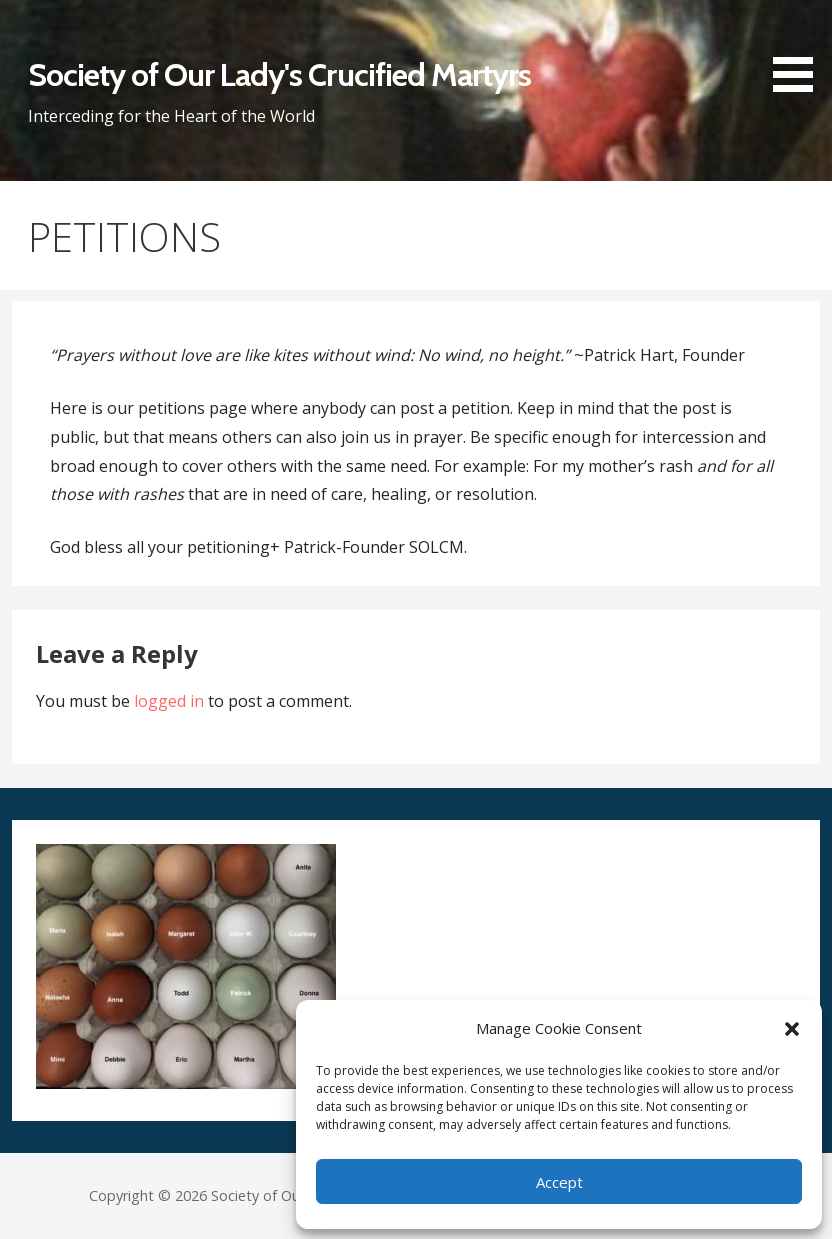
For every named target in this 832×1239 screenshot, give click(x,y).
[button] (792, 1029)
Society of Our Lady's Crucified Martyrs (280, 74)
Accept (559, 1182)
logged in (169, 701)
